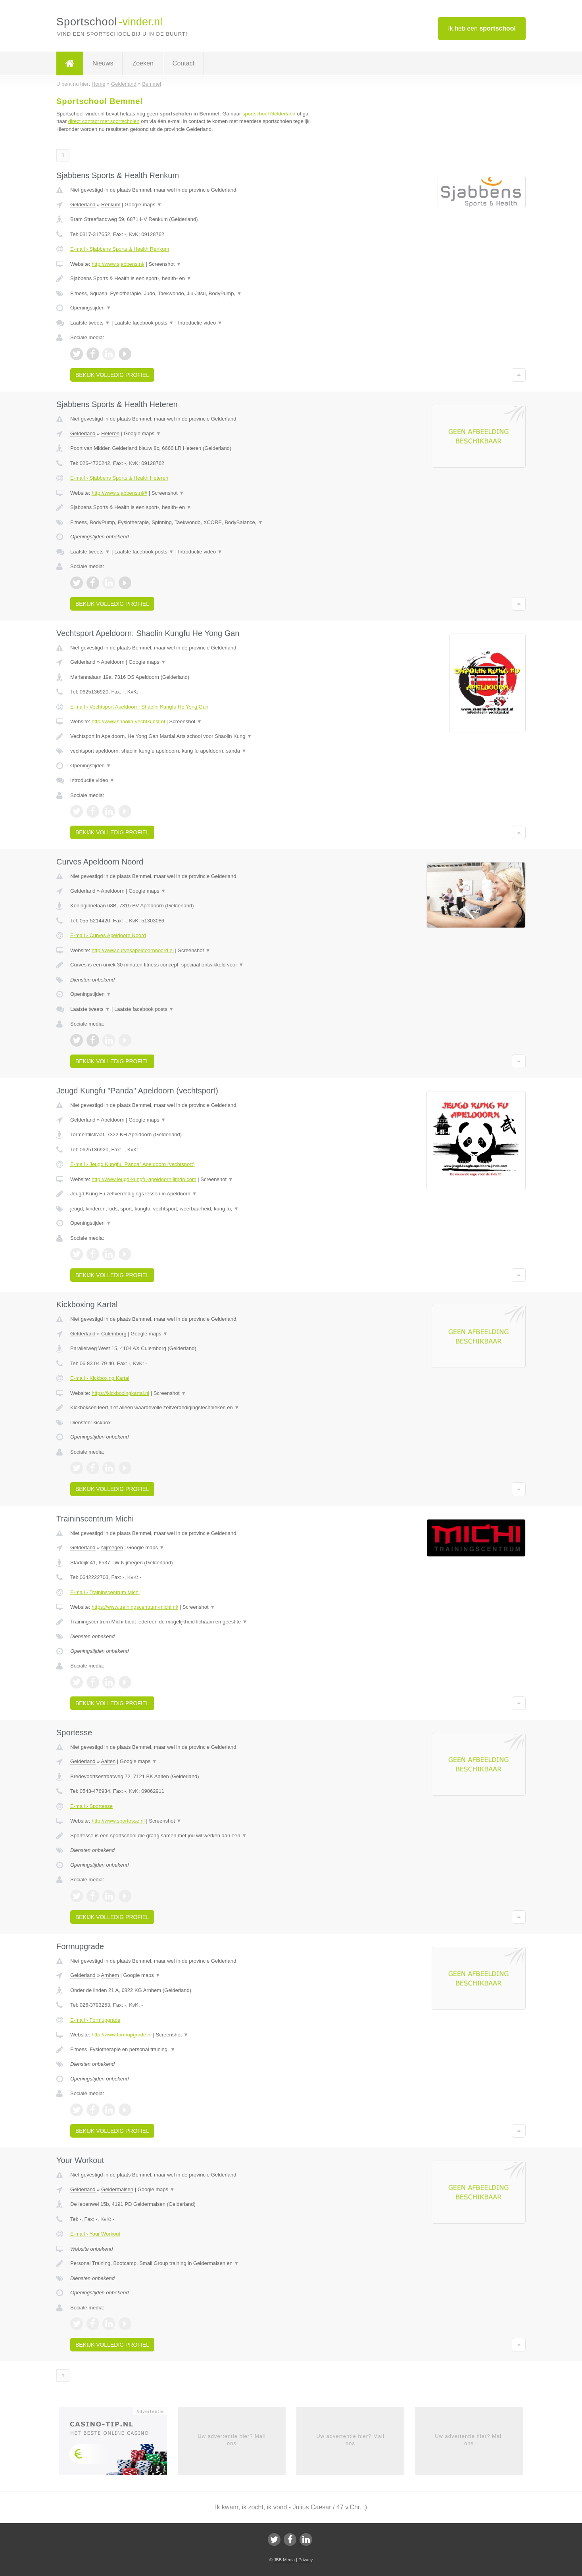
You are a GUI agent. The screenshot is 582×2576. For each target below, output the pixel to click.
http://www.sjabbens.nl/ (118, 264)
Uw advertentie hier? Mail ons (232, 2439)
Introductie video (200, 323)
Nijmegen (112, 1547)
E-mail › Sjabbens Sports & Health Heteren (119, 478)
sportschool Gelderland (269, 114)
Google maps (143, 204)
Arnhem (110, 1975)
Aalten (108, 1761)
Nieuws (102, 63)
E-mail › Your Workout (95, 2234)
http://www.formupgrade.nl (122, 2035)
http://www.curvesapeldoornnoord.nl (133, 950)
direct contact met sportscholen (104, 121)
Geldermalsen (117, 2189)
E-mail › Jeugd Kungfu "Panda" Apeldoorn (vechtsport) (132, 1164)
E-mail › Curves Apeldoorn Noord (108, 935)
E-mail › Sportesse (91, 1806)
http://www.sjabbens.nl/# (119, 493)
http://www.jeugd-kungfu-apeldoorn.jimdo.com (144, 1179)
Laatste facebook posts (144, 323)
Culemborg (114, 1334)
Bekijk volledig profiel (112, 375)
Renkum (110, 204)
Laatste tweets (90, 323)
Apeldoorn (112, 662)
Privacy (305, 2559)
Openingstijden (90, 308)
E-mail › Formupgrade (95, 2020)
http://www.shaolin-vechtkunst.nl (128, 721)
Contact (183, 63)
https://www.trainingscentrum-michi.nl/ (135, 1607)
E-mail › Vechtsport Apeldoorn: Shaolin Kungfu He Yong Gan (139, 707)
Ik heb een (482, 28)
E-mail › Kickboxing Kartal (99, 1378)
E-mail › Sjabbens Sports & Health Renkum (119, 249)
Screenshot (165, 264)
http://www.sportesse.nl (118, 1821)
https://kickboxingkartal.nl (120, 1393)
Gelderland (83, 204)
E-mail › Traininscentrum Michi (105, 1592)
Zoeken (142, 63)
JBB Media (284, 2559)
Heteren (110, 433)
